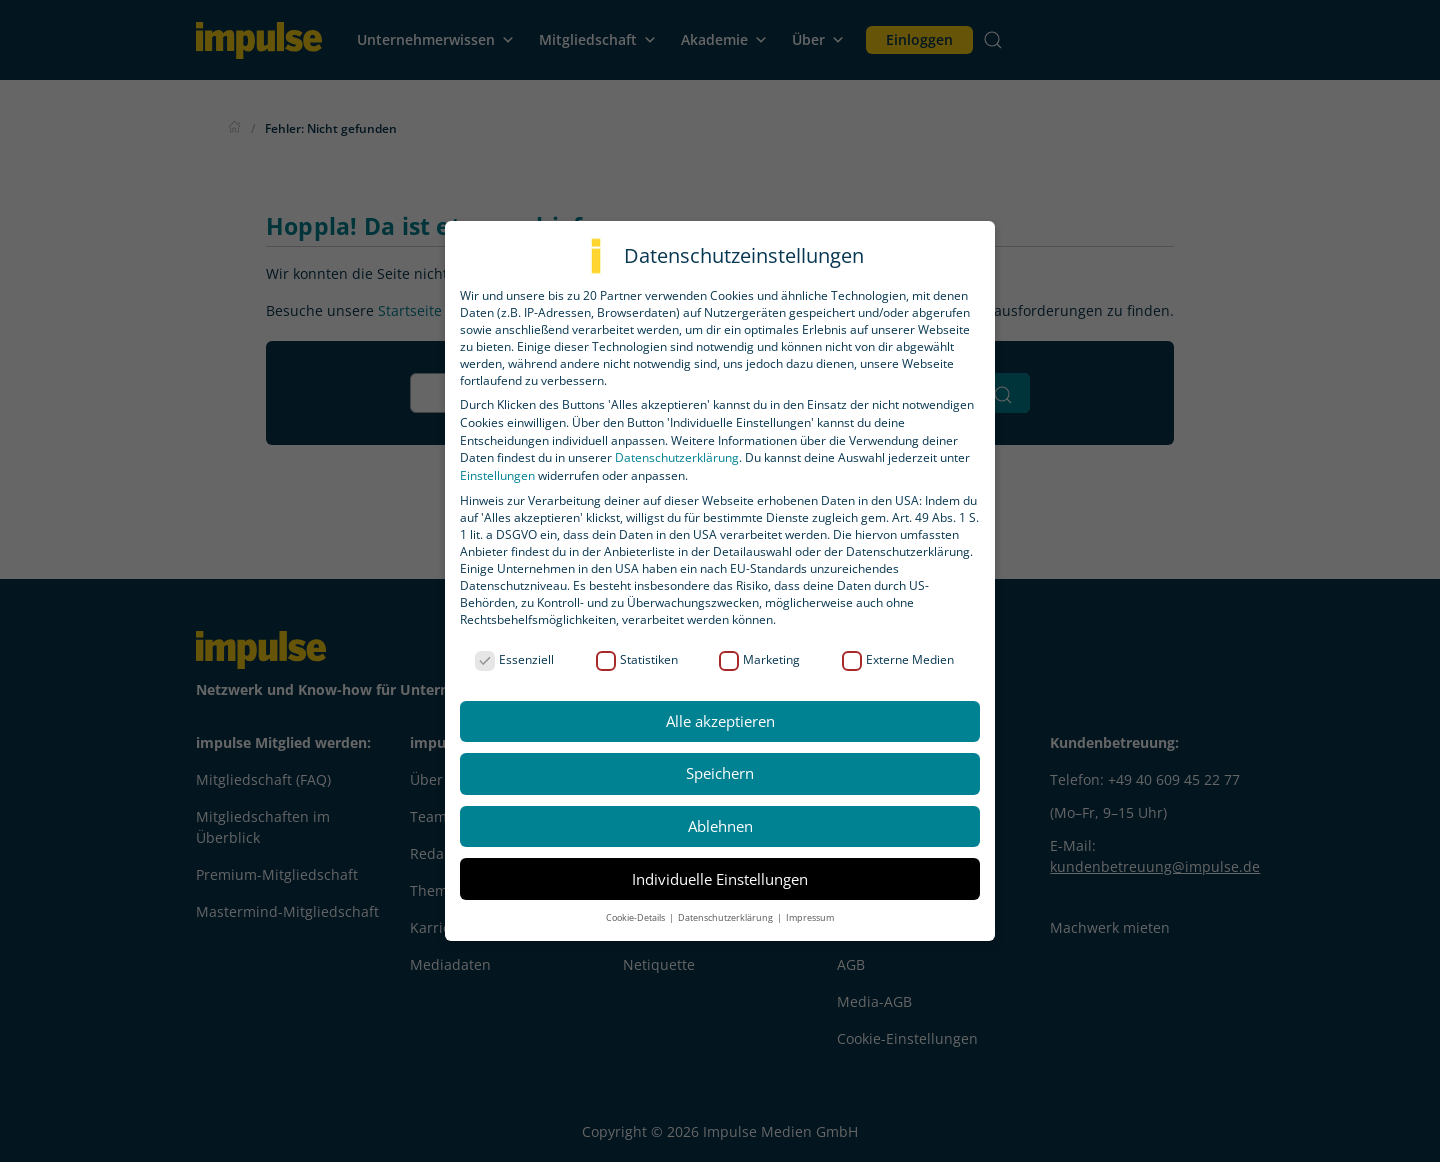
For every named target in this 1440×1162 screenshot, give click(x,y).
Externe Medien (898, 659)
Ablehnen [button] (720, 826)
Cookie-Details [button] (636, 917)
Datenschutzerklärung (677, 457)
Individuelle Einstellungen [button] (720, 879)
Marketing (759, 659)
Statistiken (637, 659)
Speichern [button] (720, 773)
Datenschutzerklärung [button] (726, 917)
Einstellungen (497, 475)
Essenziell (514, 659)
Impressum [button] (810, 917)
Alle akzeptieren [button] (720, 721)
